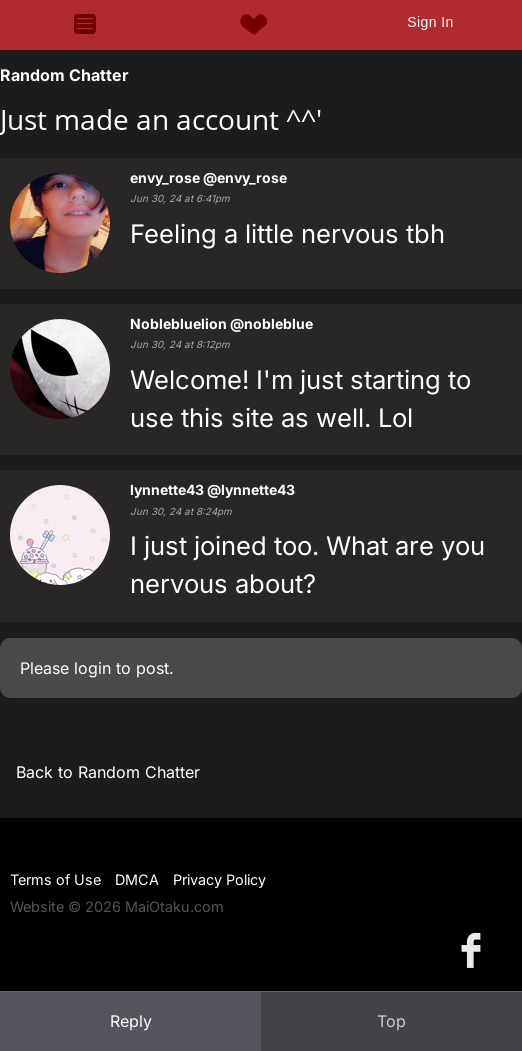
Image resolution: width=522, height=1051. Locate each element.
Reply (131, 1021)
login (92, 668)
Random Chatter (64, 75)
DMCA (137, 879)
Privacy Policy (219, 879)
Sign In (430, 22)
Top (391, 1021)
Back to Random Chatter (108, 772)
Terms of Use (55, 879)
